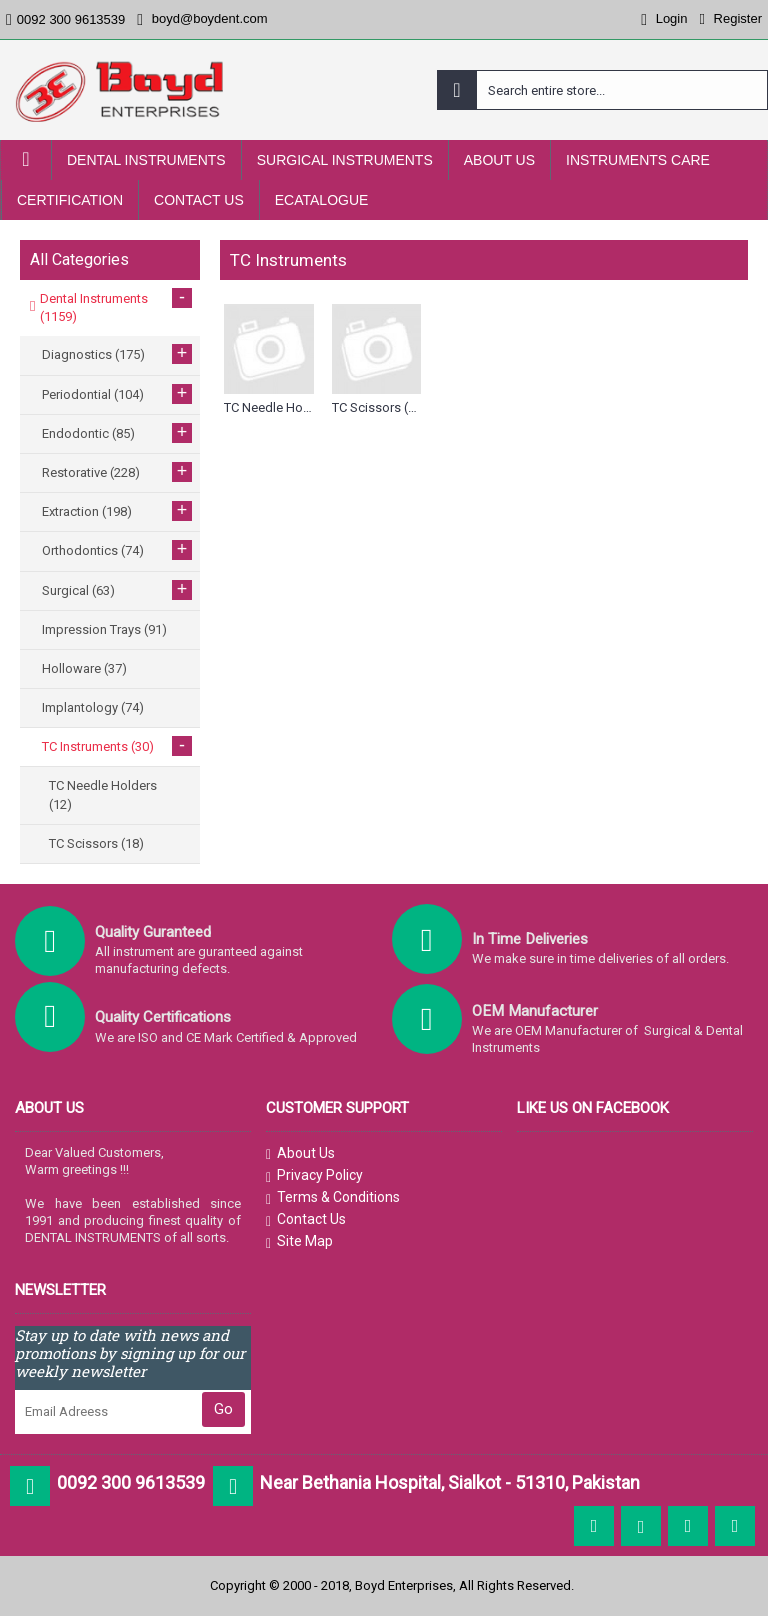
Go (223, 1409)
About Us (300, 1154)
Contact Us (306, 1220)
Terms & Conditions (333, 1198)
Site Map (299, 1242)
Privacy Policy (314, 1176)
